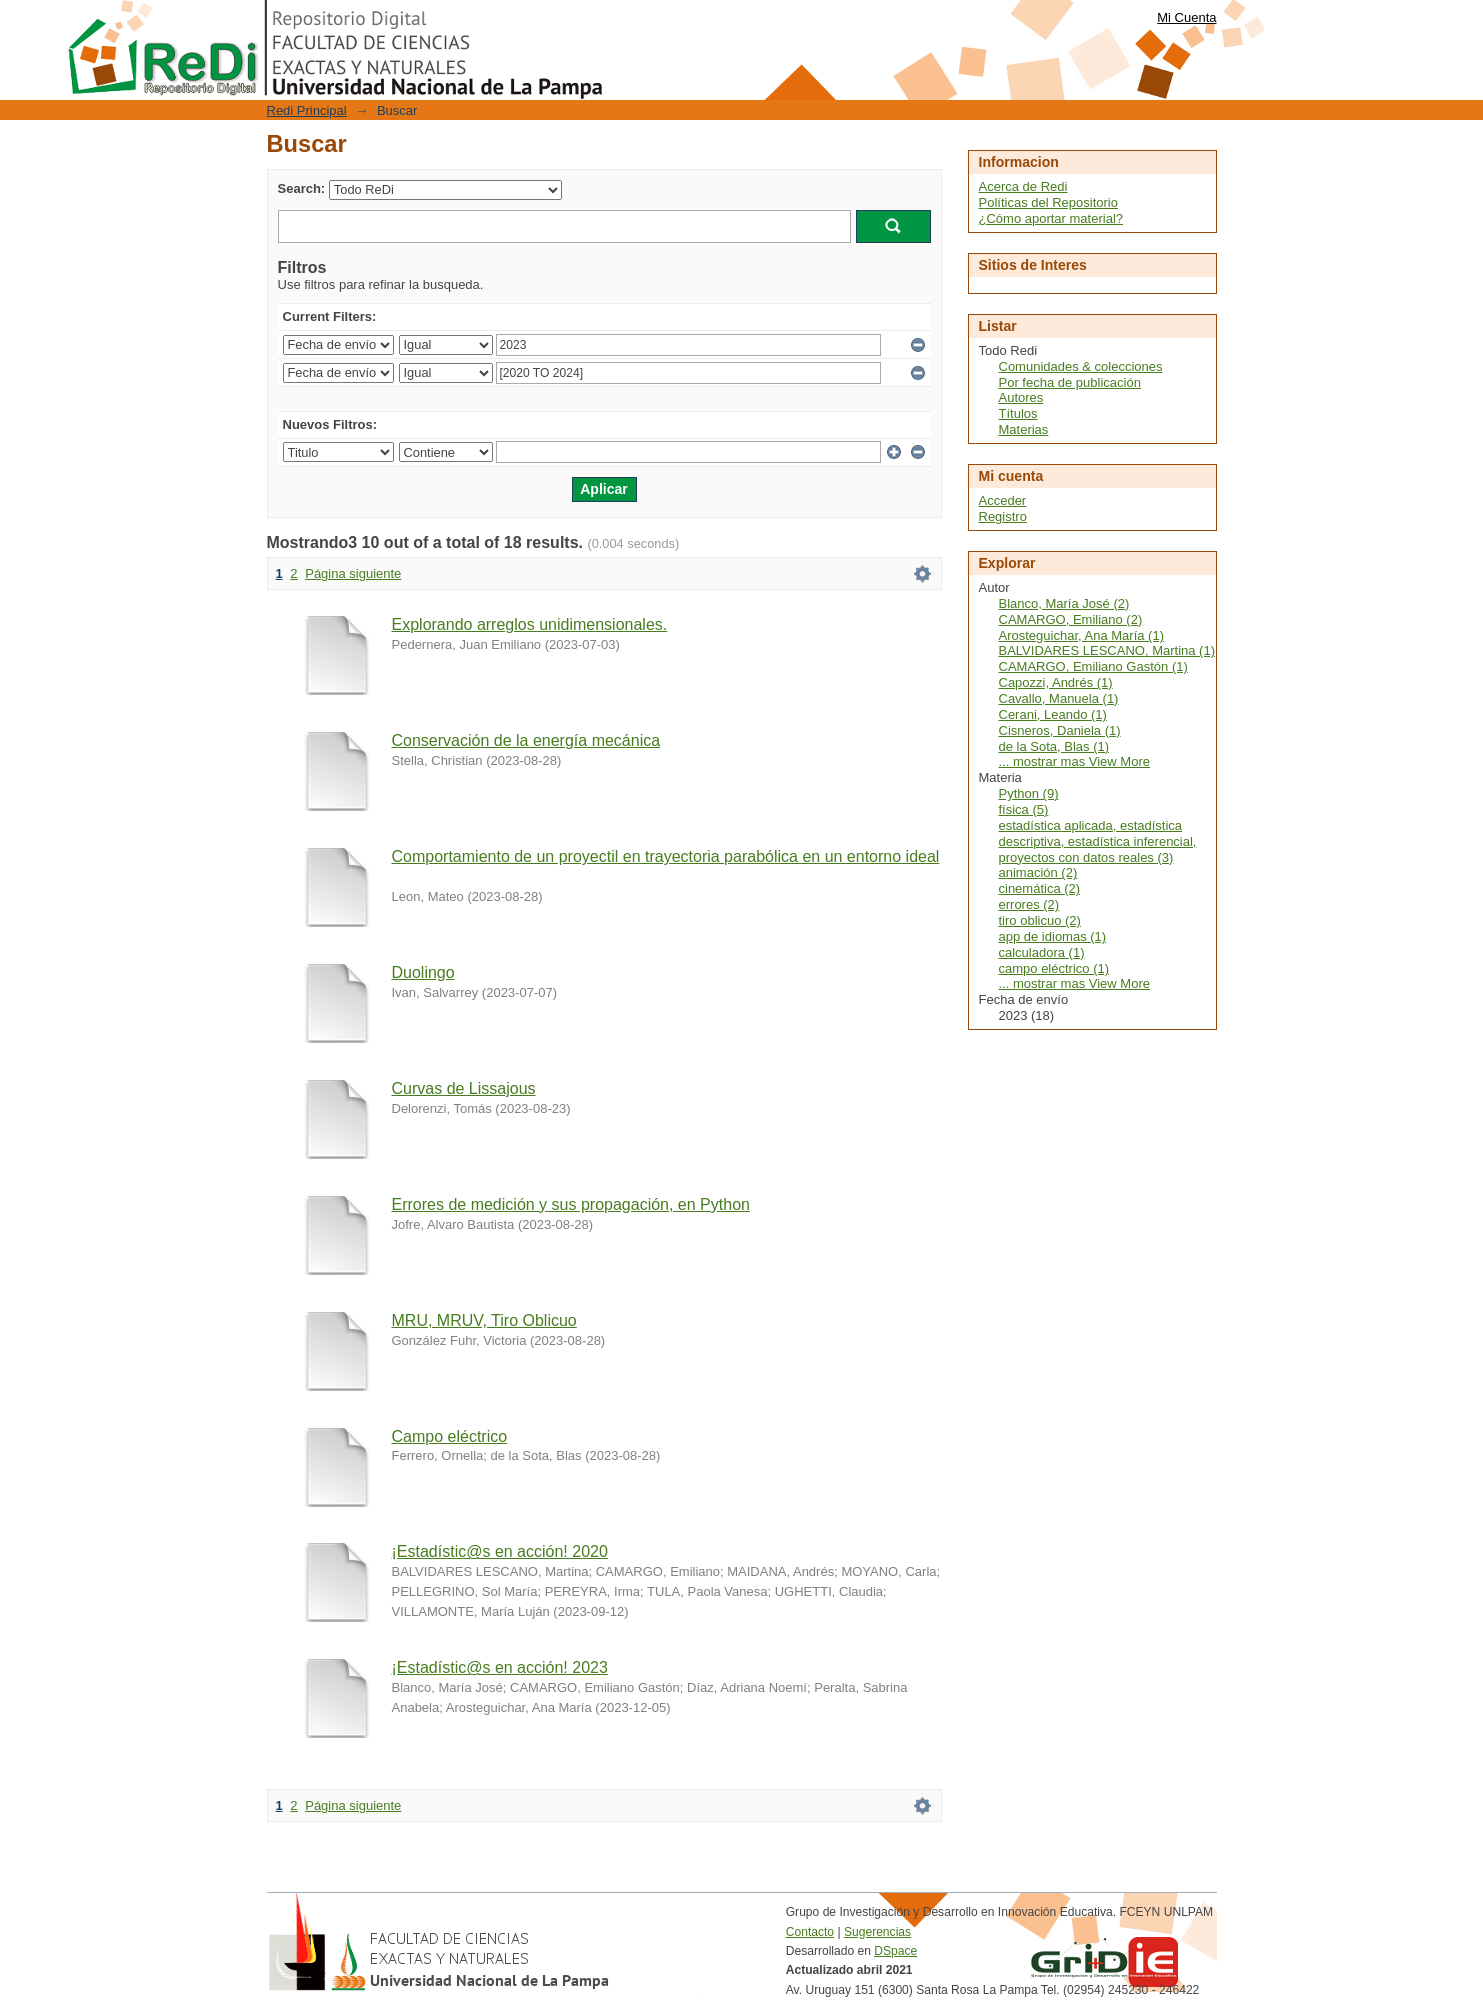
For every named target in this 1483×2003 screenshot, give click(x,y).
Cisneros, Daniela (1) (1060, 730)
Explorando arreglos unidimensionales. (530, 624)
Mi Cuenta (1186, 17)
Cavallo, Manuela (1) (1059, 698)
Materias (1024, 429)
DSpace (895, 1951)
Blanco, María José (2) (1064, 603)
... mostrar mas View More (1074, 761)
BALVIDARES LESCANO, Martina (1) (1107, 650)
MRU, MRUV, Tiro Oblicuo (484, 1320)
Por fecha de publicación (1070, 382)
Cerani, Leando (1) (1053, 714)
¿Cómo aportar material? (1051, 218)
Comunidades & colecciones (1081, 366)
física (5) (1024, 809)
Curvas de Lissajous (464, 1088)
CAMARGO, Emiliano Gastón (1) (1093, 666)
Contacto (810, 1932)
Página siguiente (353, 573)
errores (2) (1029, 904)
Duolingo (423, 972)
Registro (1003, 516)
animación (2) (1038, 872)
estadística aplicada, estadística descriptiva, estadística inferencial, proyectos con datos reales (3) (1098, 841)
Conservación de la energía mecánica (526, 740)
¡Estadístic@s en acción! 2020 (500, 1551)
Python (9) (1029, 793)
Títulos (1018, 413)
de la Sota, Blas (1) (1054, 746)
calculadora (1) (1042, 952)
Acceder (1003, 500)
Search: (302, 188)
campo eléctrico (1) (1054, 968)
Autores (1021, 397)
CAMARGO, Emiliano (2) (1071, 619)
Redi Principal (307, 110)
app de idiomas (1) (1053, 936)
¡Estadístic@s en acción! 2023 (500, 1667)
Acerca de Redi (1023, 186)
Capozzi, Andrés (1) (1056, 682)
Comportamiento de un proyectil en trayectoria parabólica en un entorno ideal (666, 856)
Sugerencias (877, 1932)
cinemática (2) (1040, 888)
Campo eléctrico (450, 1436)
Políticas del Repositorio (1048, 202)
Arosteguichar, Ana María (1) (1081, 635)
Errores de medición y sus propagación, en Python (571, 1204)
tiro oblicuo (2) (1040, 920)
